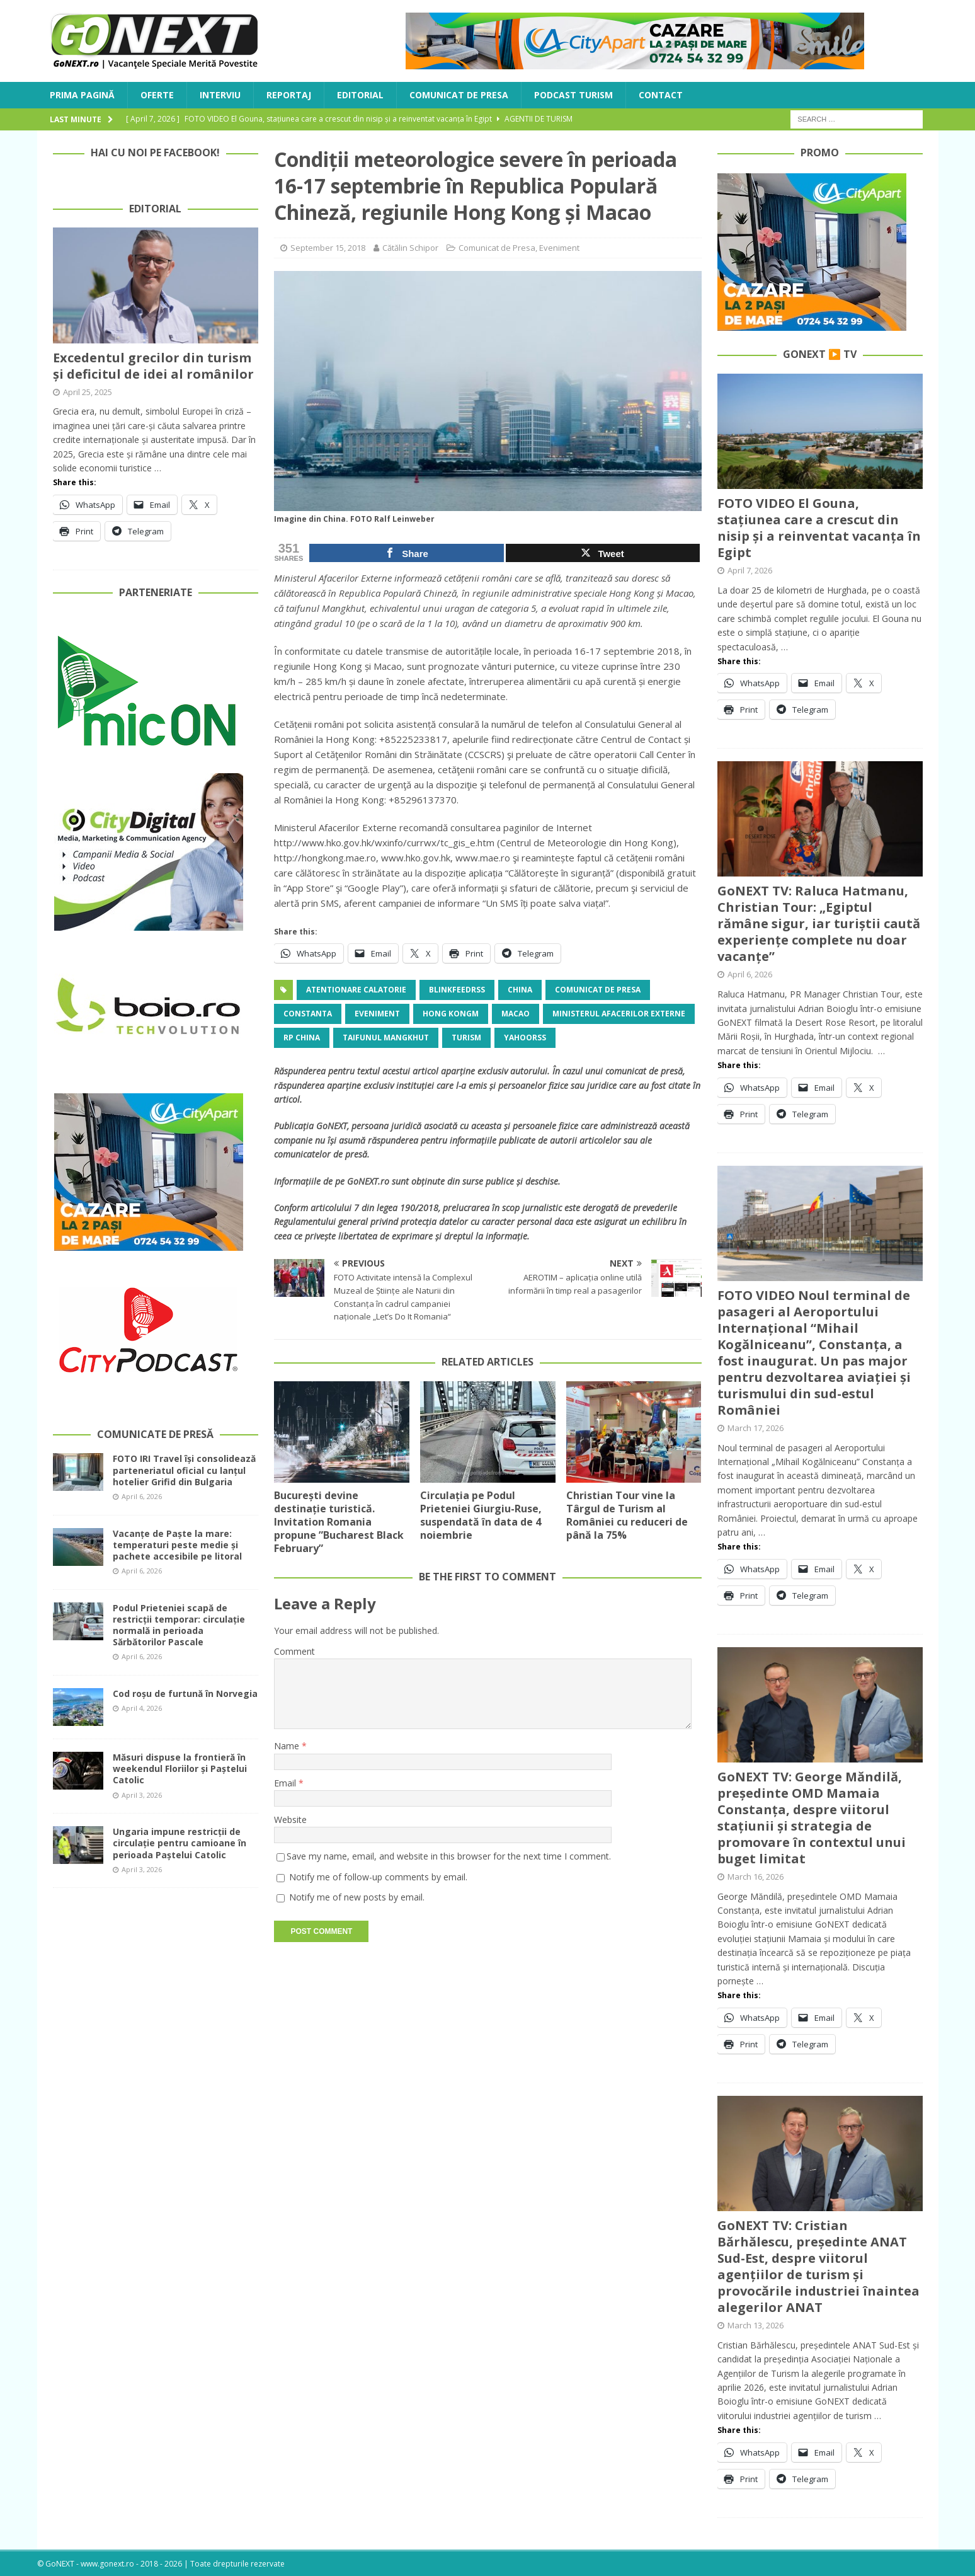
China (520, 989)
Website (290, 1820)
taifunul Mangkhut (386, 1037)
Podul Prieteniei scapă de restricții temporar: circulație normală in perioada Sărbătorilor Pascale (179, 1625)
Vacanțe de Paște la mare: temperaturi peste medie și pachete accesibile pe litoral (177, 1544)
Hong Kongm (451, 1013)
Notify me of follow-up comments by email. (378, 1877)
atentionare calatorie (356, 989)
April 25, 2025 (87, 392)
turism (466, 1037)
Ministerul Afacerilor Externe (618, 1013)
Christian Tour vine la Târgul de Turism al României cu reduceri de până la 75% (627, 1514)
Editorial (360, 95)
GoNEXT (331, 1126)
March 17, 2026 (755, 1428)
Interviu (220, 95)
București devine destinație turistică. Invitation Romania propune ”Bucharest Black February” (339, 1521)
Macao (515, 1013)
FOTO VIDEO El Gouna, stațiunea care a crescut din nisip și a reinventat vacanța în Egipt (819, 528)
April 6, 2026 (142, 1496)
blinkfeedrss (457, 989)
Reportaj (288, 95)
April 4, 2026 (142, 1708)
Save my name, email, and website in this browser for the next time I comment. (449, 1856)
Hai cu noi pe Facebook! (155, 152)
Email (286, 1783)
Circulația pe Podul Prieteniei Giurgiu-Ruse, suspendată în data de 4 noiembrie (481, 1514)
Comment (294, 1651)
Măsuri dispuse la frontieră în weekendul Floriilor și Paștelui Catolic (180, 1768)
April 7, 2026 (749, 570)
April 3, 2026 (142, 1795)
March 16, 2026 (755, 1876)
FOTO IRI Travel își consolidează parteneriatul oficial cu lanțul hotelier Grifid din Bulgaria (184, 1469)
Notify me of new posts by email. (357, 1897)
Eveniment (559, 247)
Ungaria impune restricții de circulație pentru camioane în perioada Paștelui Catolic (179, 1843)
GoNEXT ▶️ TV (820, 354)
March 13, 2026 (755, 2325)
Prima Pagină (82, 95)
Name (288, 1746)
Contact (661, 95)
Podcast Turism (573, 95)
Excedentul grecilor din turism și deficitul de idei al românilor (153, 365)
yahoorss (525, 1037)
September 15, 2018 (327, 247)
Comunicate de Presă (155, 1434)
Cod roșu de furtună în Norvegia (185, 1693)
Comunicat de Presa (458, 95)
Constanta (307, 1013)
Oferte (157, 95)
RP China (301, 1037)
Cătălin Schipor (410, 247)
